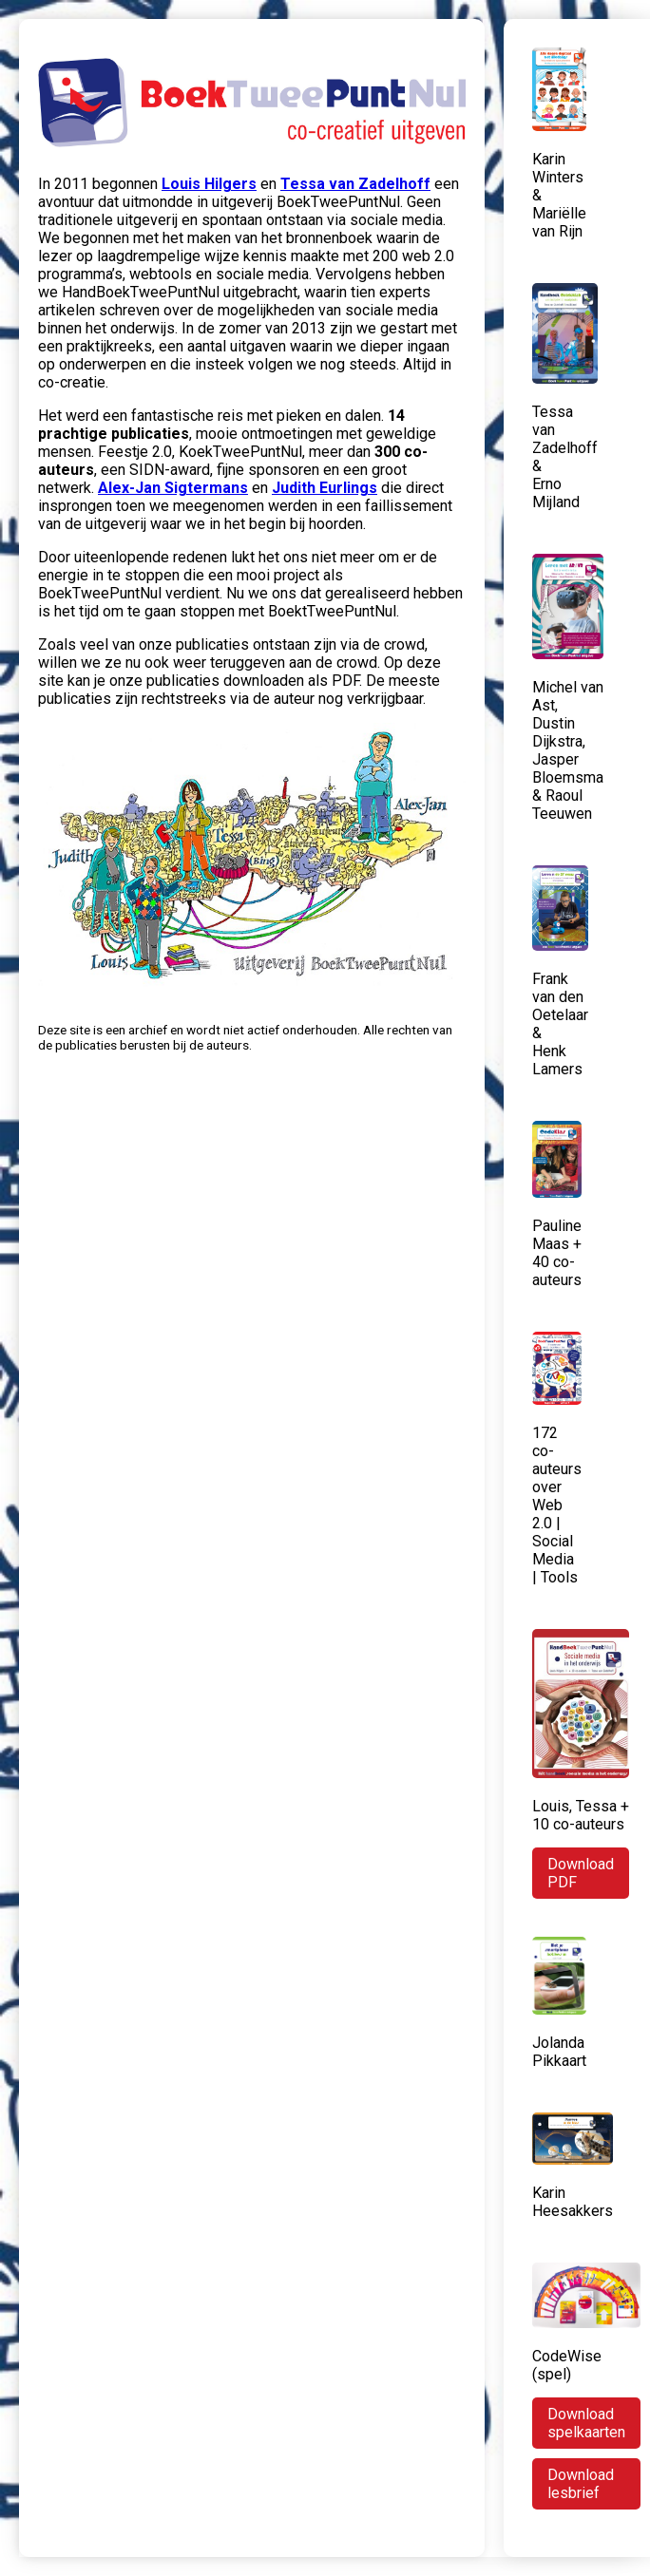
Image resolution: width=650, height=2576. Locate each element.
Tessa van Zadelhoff (355, 184)
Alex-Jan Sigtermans (173, 488)
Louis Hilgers (209, 184)
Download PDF (580, 1873)
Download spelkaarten (586, 2423)
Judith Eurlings (324, 488)
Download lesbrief (580, 2484)
